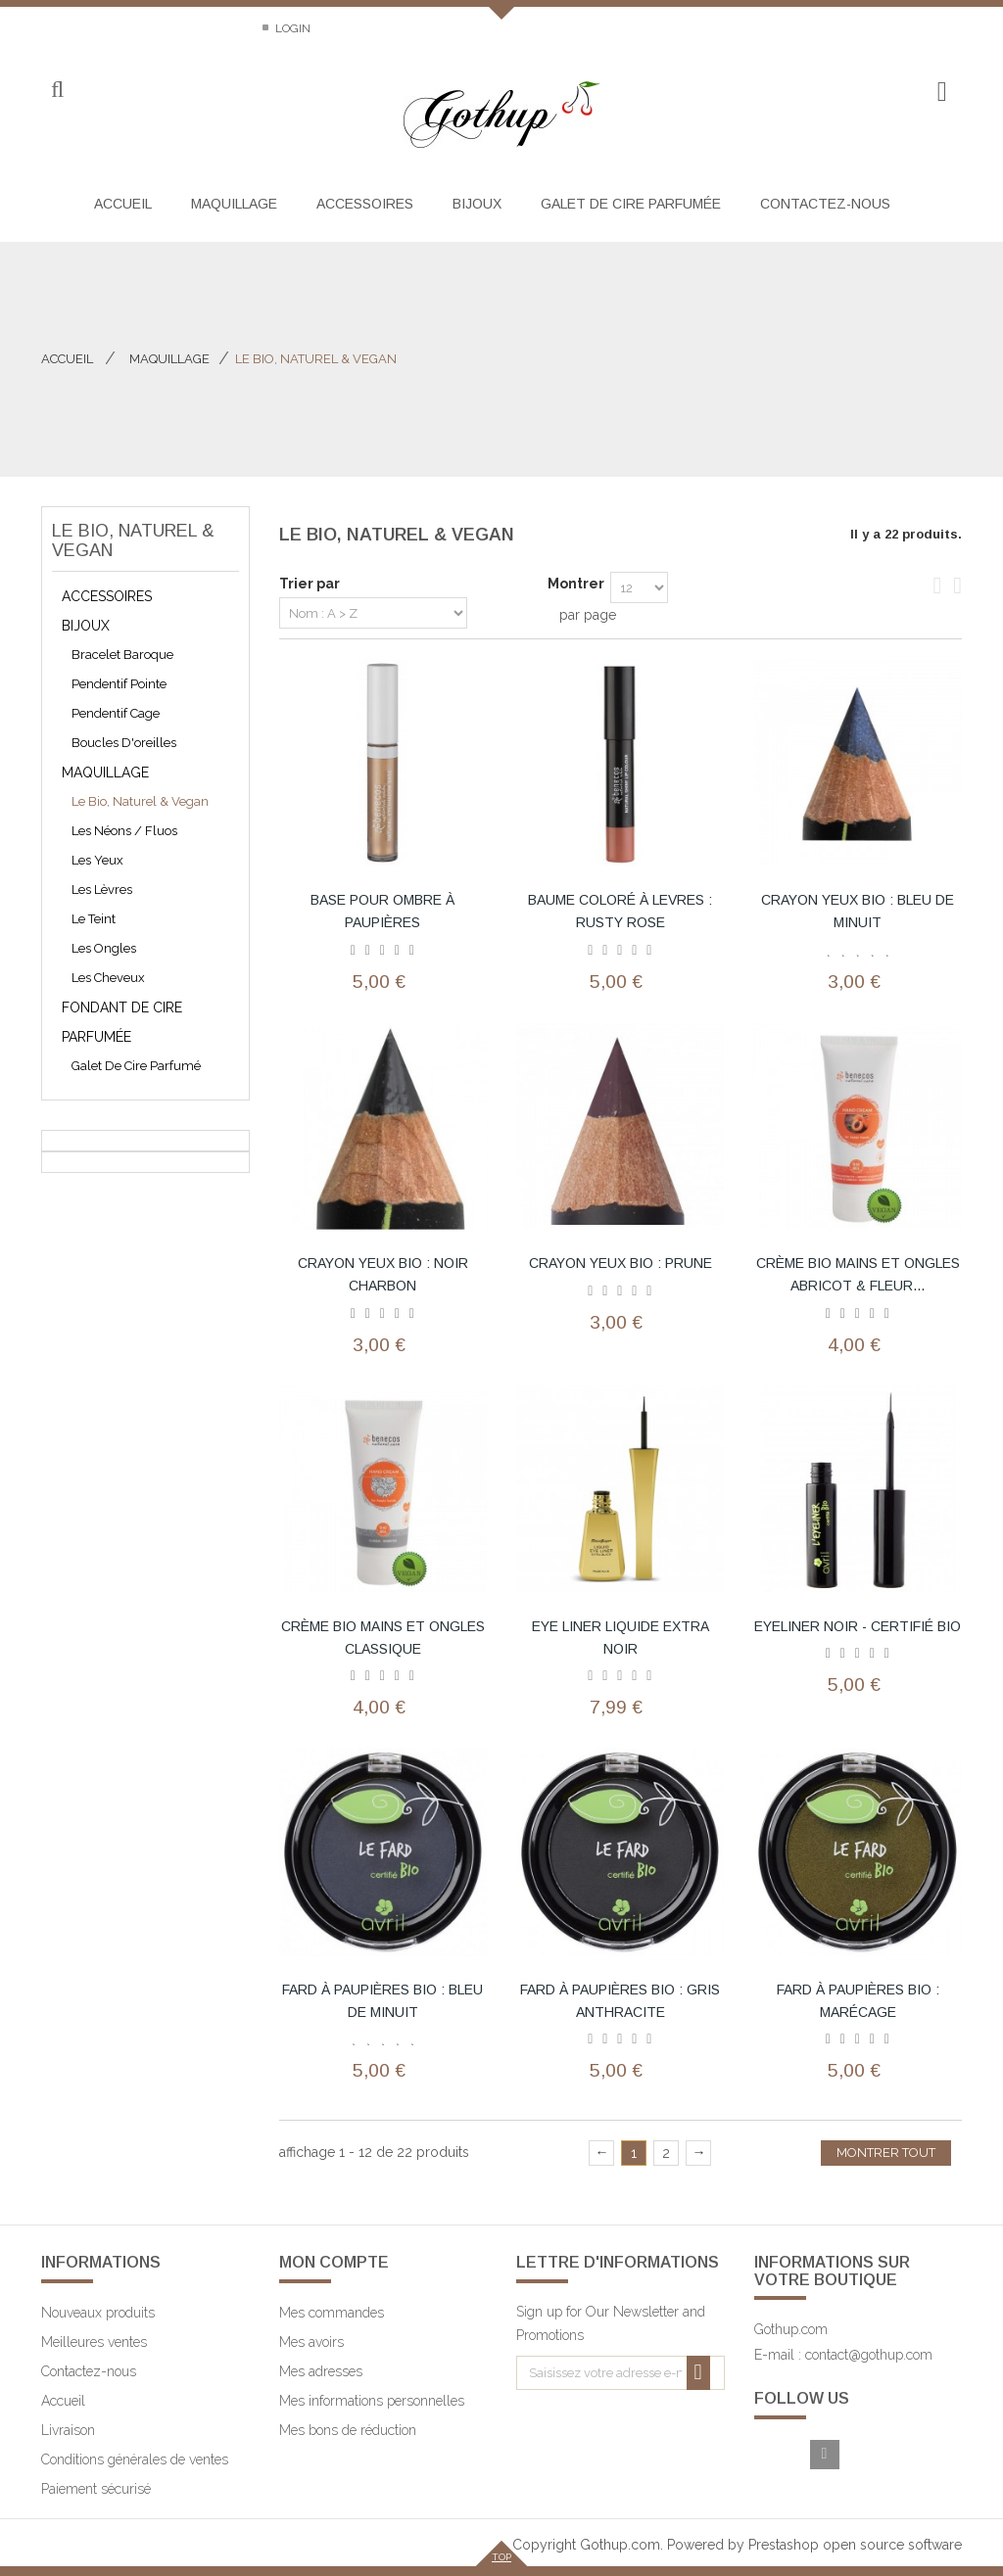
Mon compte (334, 2262)
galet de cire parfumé (136, 1065)
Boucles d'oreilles (124, 742)
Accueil (67, 358)
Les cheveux (108, 977)
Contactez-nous (94, 28)
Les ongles (104, 948)
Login (291, 28)
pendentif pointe (119, 684)
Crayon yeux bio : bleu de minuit (857, 911)
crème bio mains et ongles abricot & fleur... (858, 1274)
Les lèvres (102, 889)
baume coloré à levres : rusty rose (620, 911)
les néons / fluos (124, 830)
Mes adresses (320, 2371)
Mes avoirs (311, 2342)
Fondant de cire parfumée (122, 1022)
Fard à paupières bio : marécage (858, 2001)
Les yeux (97, 860)
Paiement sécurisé (96, 2489)
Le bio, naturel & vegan (140, 801)
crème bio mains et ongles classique (383, 1637)
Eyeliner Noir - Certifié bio (857, 1626)
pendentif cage (116, 713)
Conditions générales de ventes (134, 2459)
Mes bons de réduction (347, 2430)
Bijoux (86, 625)
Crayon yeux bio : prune (620, 1263)
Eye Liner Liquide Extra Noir (620, 1637)
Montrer (576, 583)
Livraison (68, 2430)
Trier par (309, 583)
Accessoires (107, 596)
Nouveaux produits (98, 2312)
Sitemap (211, 28)
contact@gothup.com (868, 2355)
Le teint (94, 919)
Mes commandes (331, 2312)
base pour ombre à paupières (382, 911)
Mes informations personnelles (371, 2401)
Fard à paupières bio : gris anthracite (620, 2001)
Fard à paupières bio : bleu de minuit (382, 2001)
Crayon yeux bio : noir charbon (383, 1274)
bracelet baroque (122, 654)
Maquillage (105, 772)
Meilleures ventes (94, 2342)
